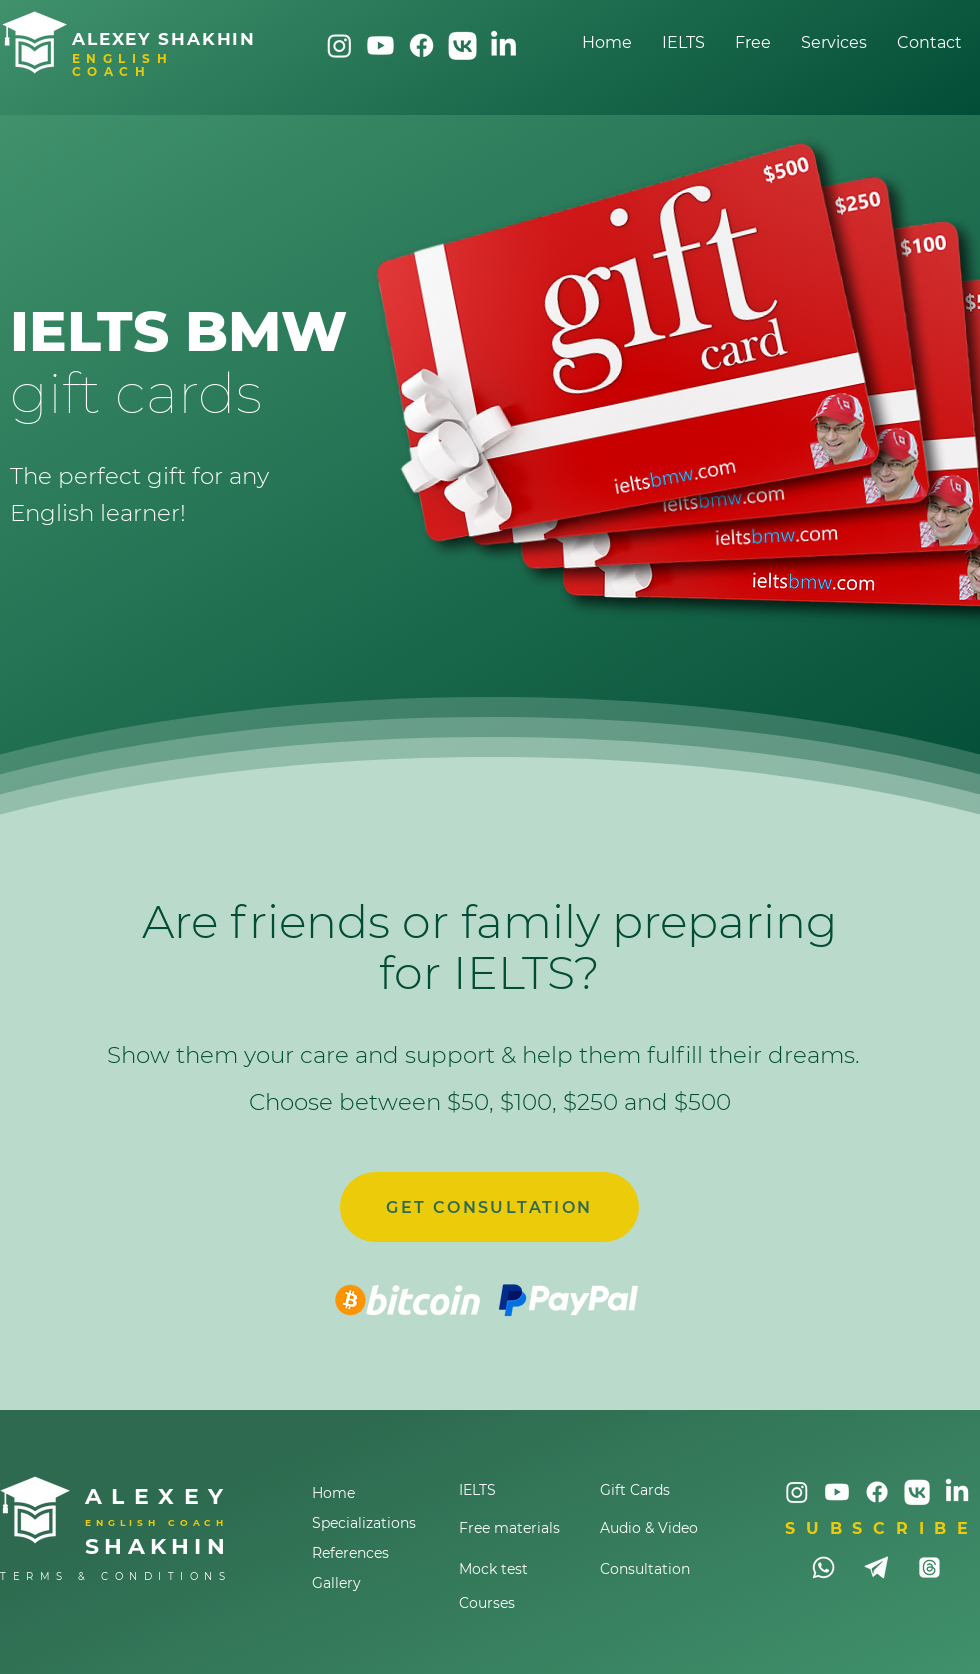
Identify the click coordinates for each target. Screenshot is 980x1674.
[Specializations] (377, 1523)
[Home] (377, 1493)
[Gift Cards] (655, 1490)
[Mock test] (514, 1569)
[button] (834, 42)
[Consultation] (655, 1569)
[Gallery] (377, 1583)
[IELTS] (514, 1490)
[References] (377, 1553)
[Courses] (514, 1603)
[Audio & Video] (655, 1528)
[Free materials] (514, 1528)
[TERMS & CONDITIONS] (122, 1576)
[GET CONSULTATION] (489, 1207)
